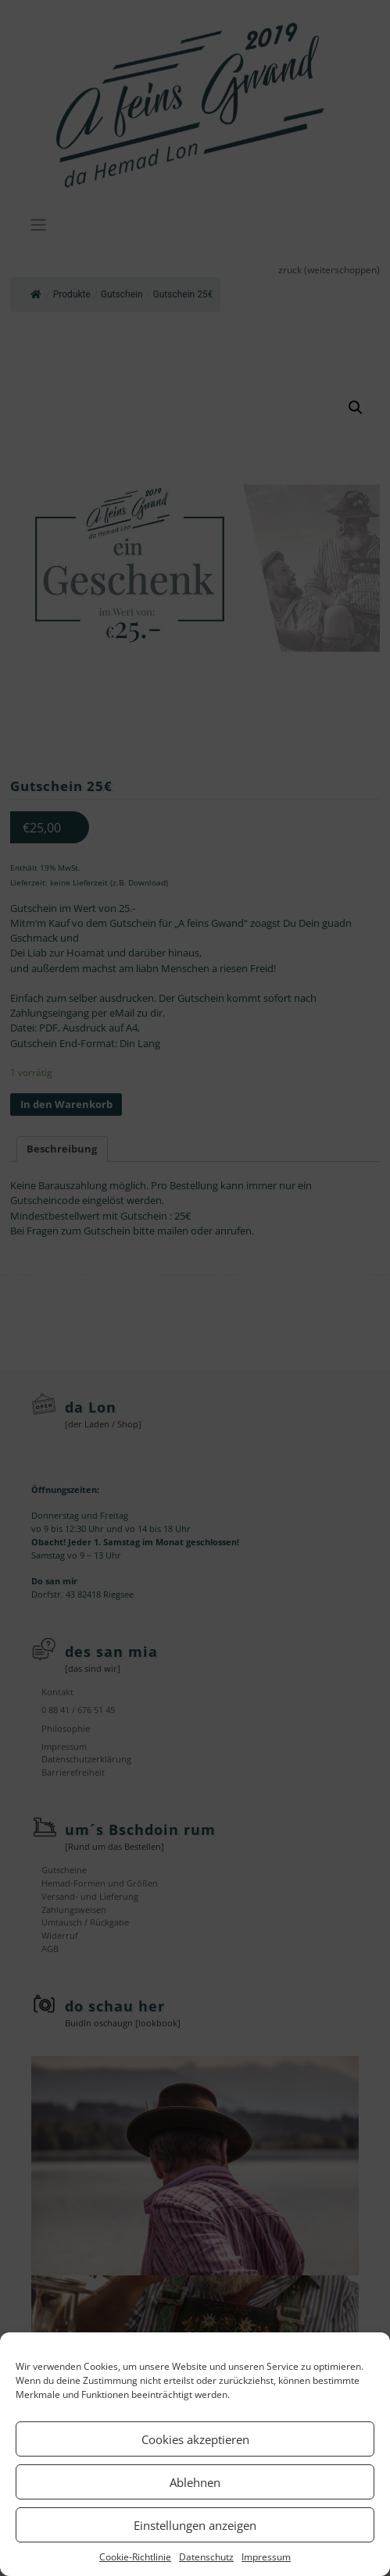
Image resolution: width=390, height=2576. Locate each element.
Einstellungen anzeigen (195, 2525)
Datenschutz (206, 2557)
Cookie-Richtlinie (135, 2557)
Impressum (266, 2557)
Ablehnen (195, 2482)
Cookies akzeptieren (195, 2439)
